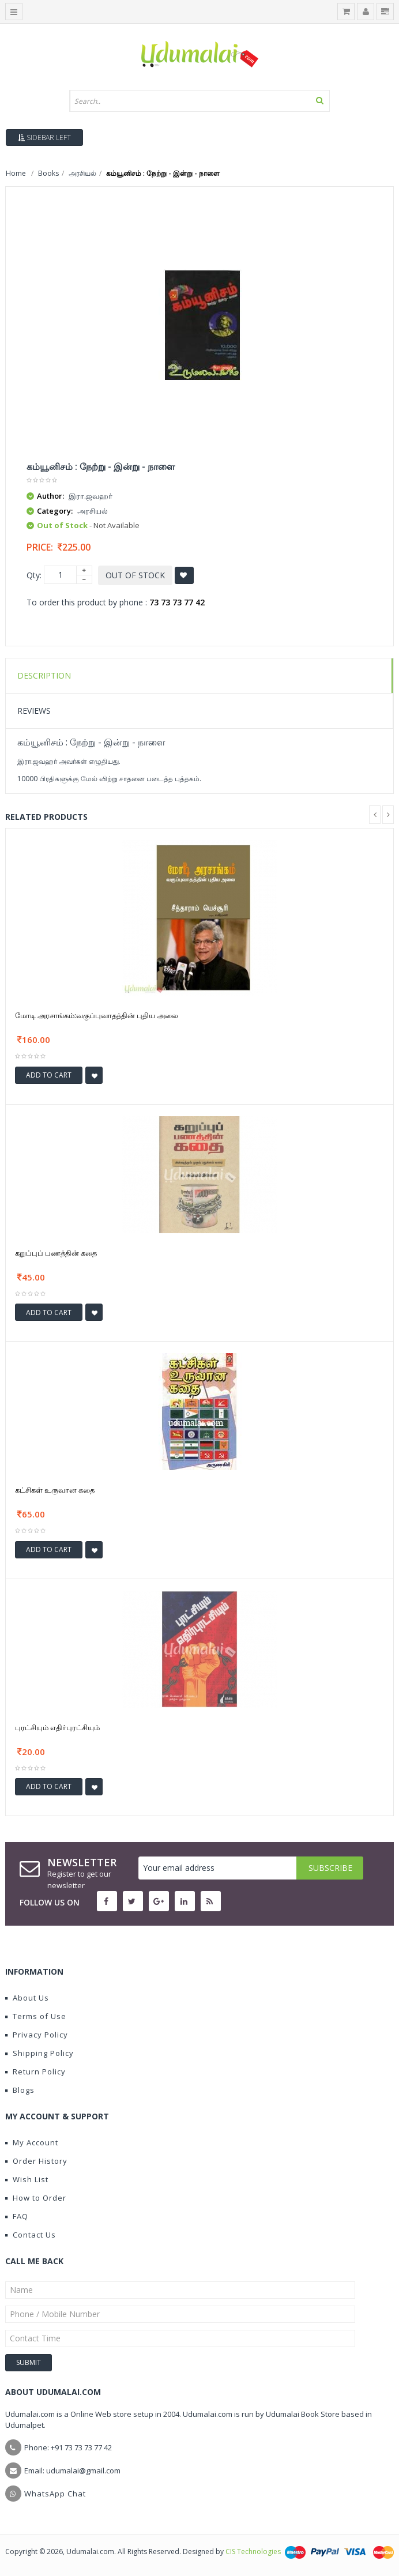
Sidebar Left (44, 137)
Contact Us (30, 2234)
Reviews (34, 710)
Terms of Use (35, 2016)
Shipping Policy (39, 2053)
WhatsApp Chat (55, 2493)
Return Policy (35, 2071)
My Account (31, 2142)
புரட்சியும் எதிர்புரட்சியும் (57, 1727)
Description (44, 675)
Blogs (20, 2090)
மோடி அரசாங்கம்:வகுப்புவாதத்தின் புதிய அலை (96, 1015)
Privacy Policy (36, 2034)
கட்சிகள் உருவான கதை (55, 1490)
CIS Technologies (253, 2551)
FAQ (16, 2216)
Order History (36, 2161)
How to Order (35, 2198)
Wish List (26, 2179)
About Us (27, 1998)
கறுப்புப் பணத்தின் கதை (56, 1253)
